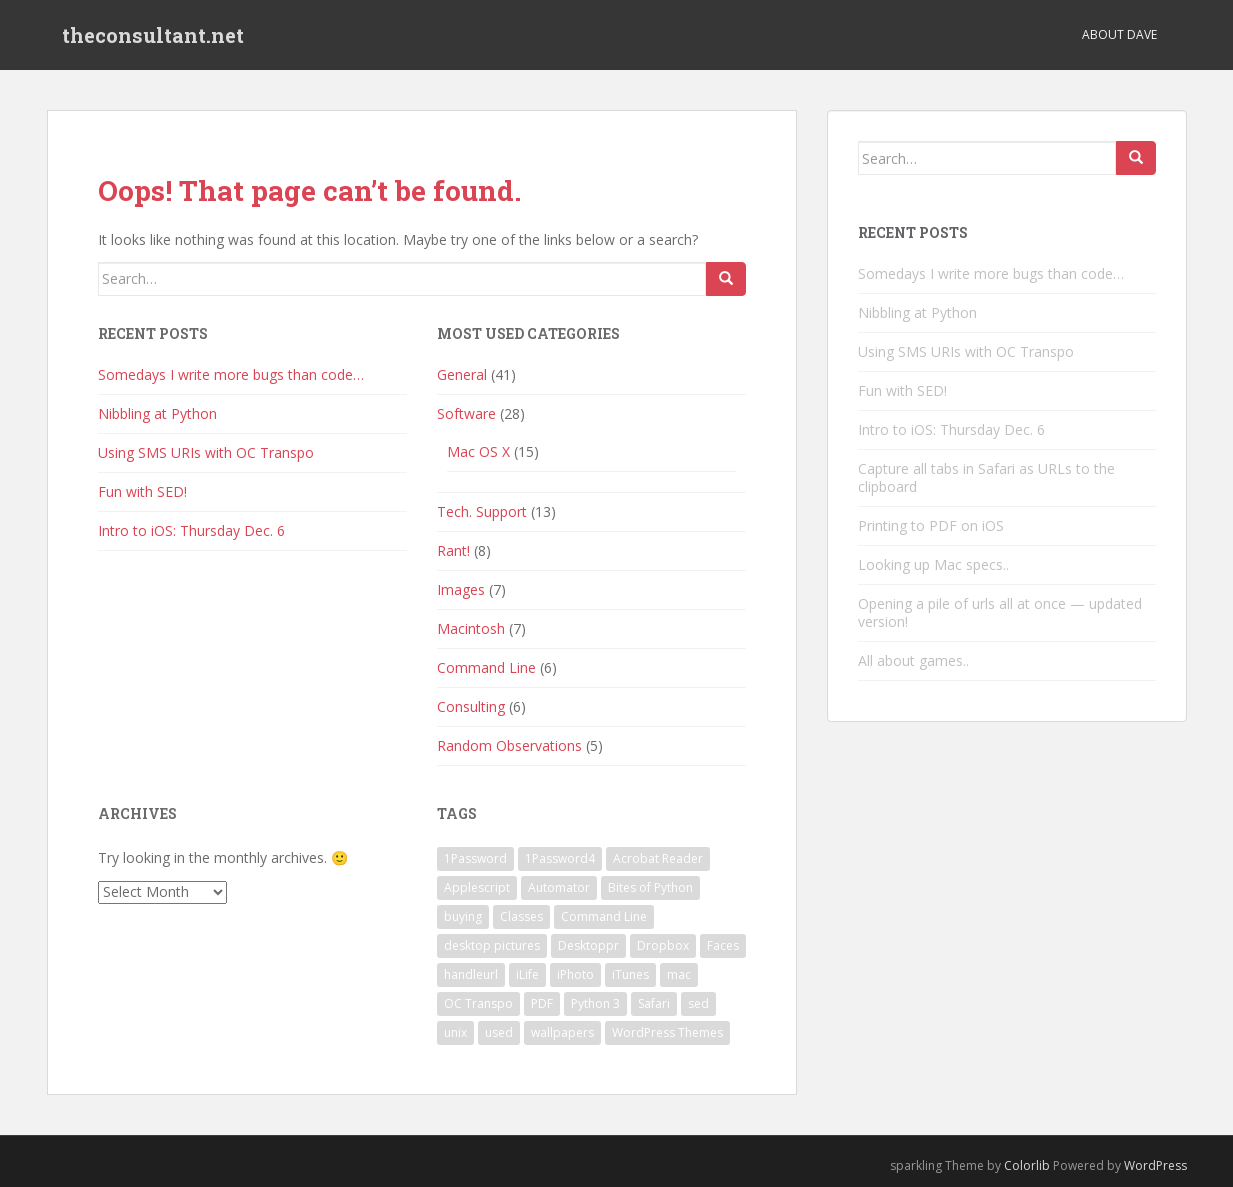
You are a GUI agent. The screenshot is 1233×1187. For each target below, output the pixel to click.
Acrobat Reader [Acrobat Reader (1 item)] (658, 858)
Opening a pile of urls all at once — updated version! (1000, 612)
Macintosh (471, 628)
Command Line (486, 667)
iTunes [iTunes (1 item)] (630, 974)
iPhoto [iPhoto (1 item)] (575, 974)
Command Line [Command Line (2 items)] (604, 916)
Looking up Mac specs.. (933, 564)
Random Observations (509, 745)
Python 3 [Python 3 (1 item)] (595, 1003)
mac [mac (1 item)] (679, 974)
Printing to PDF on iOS (931, 525)
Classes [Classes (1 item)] (521, 916)
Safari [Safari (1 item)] (654, 1003)
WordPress (1155, 1165)
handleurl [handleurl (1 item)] (471, 974)
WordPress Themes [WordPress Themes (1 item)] (667, 1032)
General (462, 374)
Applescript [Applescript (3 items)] (477, 887)
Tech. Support (482, 511)
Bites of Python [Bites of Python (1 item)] (650, 887)
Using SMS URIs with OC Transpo (206, 452)
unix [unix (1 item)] (455, 1032)
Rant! (453, 550)
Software (466, 413)
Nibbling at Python (157, 413)
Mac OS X (478, 451)
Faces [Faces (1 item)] (723, 945)
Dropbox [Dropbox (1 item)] (663, 945)
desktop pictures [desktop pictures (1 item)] (492, 945)
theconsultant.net (153, 35)
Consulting (471, 706)
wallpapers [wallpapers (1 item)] (562, 1032)
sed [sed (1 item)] (698, 1003)
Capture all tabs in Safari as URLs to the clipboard (986, 477)
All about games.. (913, 660)
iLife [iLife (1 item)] (527, 974)
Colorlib (1027, 1165)
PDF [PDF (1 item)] (542, 1003)
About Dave (1119, 34)
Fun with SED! (142, 491)
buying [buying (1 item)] (463, 916)
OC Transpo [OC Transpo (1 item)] (478, 1003)
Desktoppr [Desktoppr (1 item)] (588, 945)
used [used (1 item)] (499, 1032)
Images (461, 589)
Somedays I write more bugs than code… (231, 374)
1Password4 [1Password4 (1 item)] (560, 858)
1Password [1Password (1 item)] (475, 858)
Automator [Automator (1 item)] (559, 887)
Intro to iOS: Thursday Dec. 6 (191, 530)
